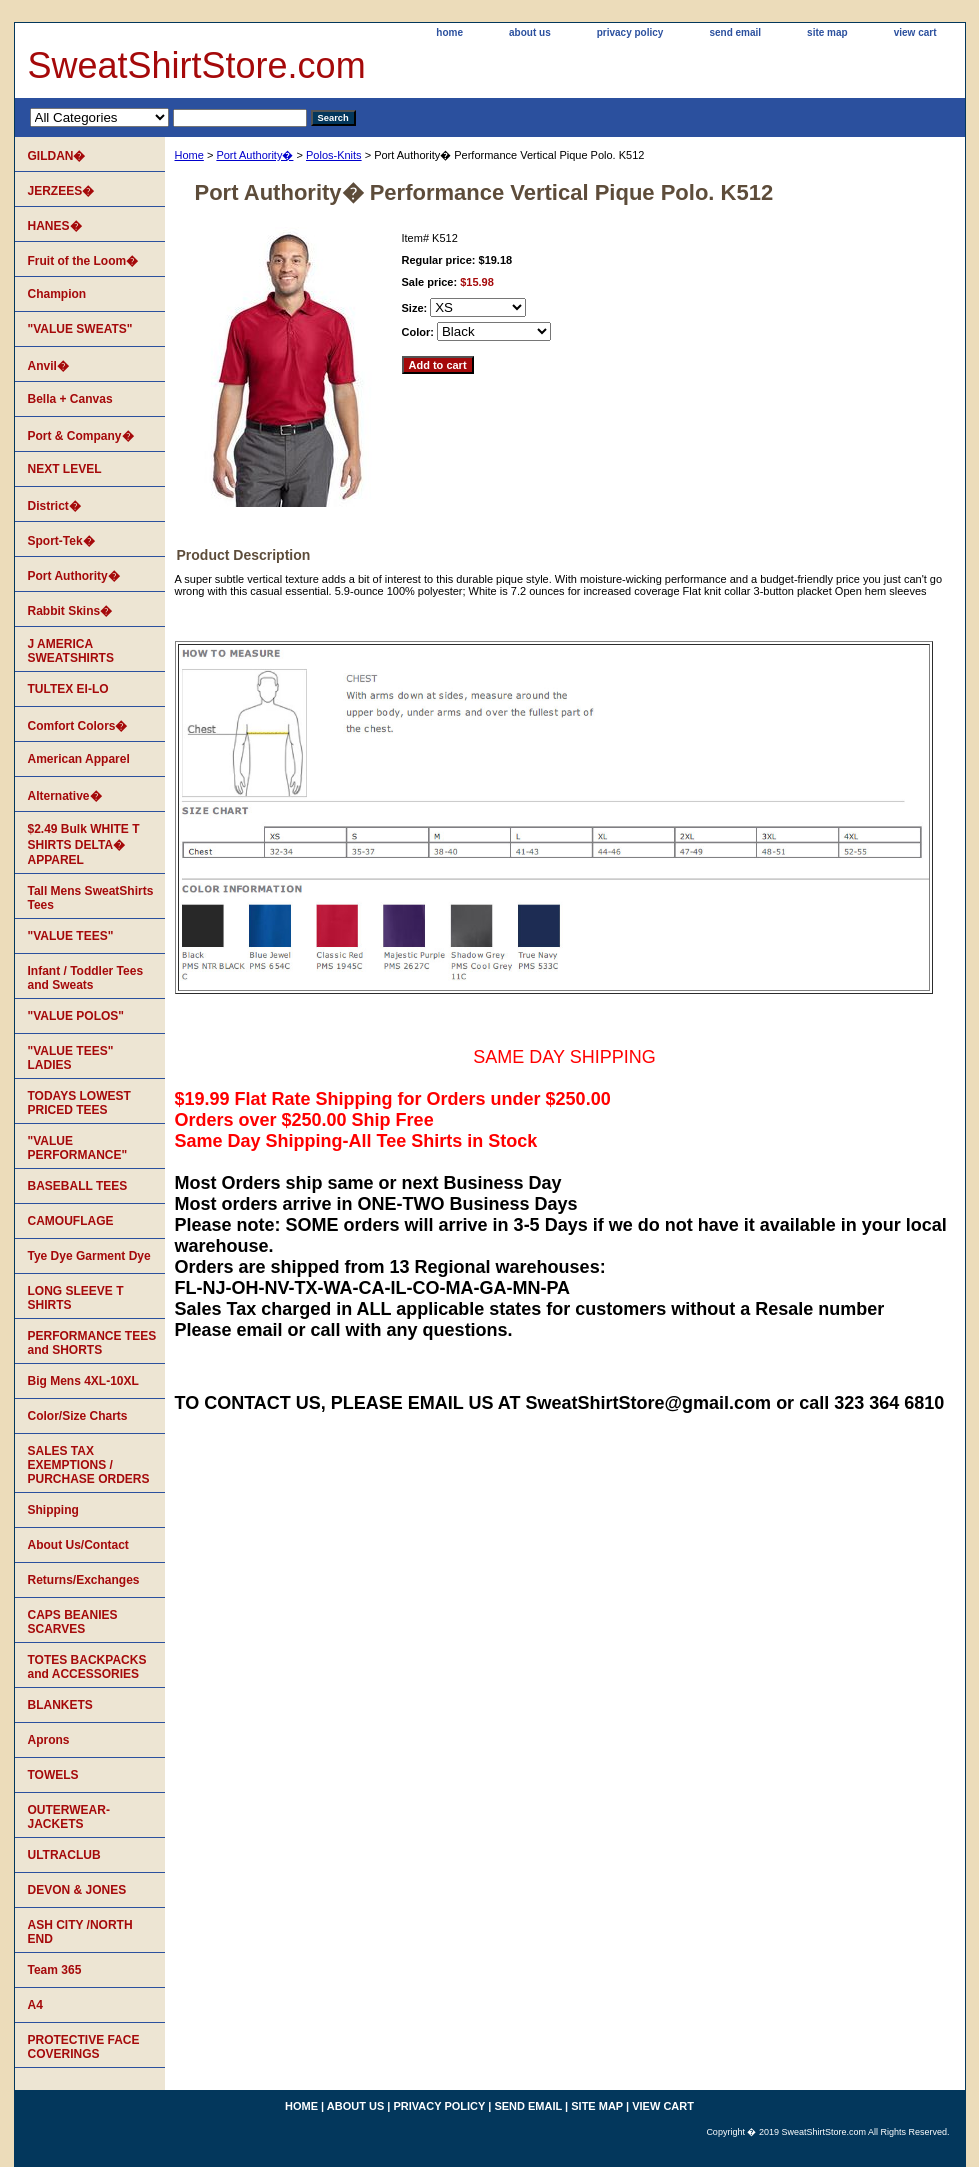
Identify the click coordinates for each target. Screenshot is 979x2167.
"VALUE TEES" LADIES (71, 1058)
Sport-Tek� (61, 541)
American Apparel (79, 759)
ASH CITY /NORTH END (80, 1932)
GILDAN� (57, 156)
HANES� (55, 226)
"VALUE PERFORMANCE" (78, 1148)
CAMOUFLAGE (71, 1221)
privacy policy (630, 32)
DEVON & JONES (77, 1890)
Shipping (53, 1510)
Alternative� (65, 796)
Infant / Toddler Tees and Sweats (86, 978)
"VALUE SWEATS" (80, 329)
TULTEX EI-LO (68, 689)
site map (827, 32)
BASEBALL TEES (78, 1186)
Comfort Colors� (78, 726)
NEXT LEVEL (65, 469)
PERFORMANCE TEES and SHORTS (92, 1343)
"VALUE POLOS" (76, 1016)
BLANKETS (60, 1705)
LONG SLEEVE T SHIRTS (76, 1298)
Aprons (49, 1740)
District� (54, 506)
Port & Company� (81, 436)
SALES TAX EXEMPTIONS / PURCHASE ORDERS (89, 1465)
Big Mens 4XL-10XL (83, 1381)
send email (735, 32)
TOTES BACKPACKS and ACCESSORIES (87, 1667)
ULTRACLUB (64, 1855)
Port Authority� (254, 155)
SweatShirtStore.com (197, 65)
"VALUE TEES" (71, 936)
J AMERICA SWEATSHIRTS (71, 651)
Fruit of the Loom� (83, 261)
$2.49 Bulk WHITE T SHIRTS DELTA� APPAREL (84, 844)
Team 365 (55, 1970)
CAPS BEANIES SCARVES (73, 1622)
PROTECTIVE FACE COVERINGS (84, 2047)
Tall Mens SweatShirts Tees (91, 898)
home (449, 32)
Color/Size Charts (78, 1416)
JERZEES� (61, 191)
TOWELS (53, 1775)
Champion (57, 294)
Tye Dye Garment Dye (89, 1256)
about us (530, 32)
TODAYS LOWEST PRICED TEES (79, 1103)
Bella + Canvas (70, 399)
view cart (915, 32)
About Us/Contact (78, 1545)
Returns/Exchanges (84, 1580)
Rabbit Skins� (70, 611)
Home (189, 155)
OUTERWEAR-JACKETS (69, 1817)
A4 (35, 2005)
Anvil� (48, 366)
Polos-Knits (334, 155)
